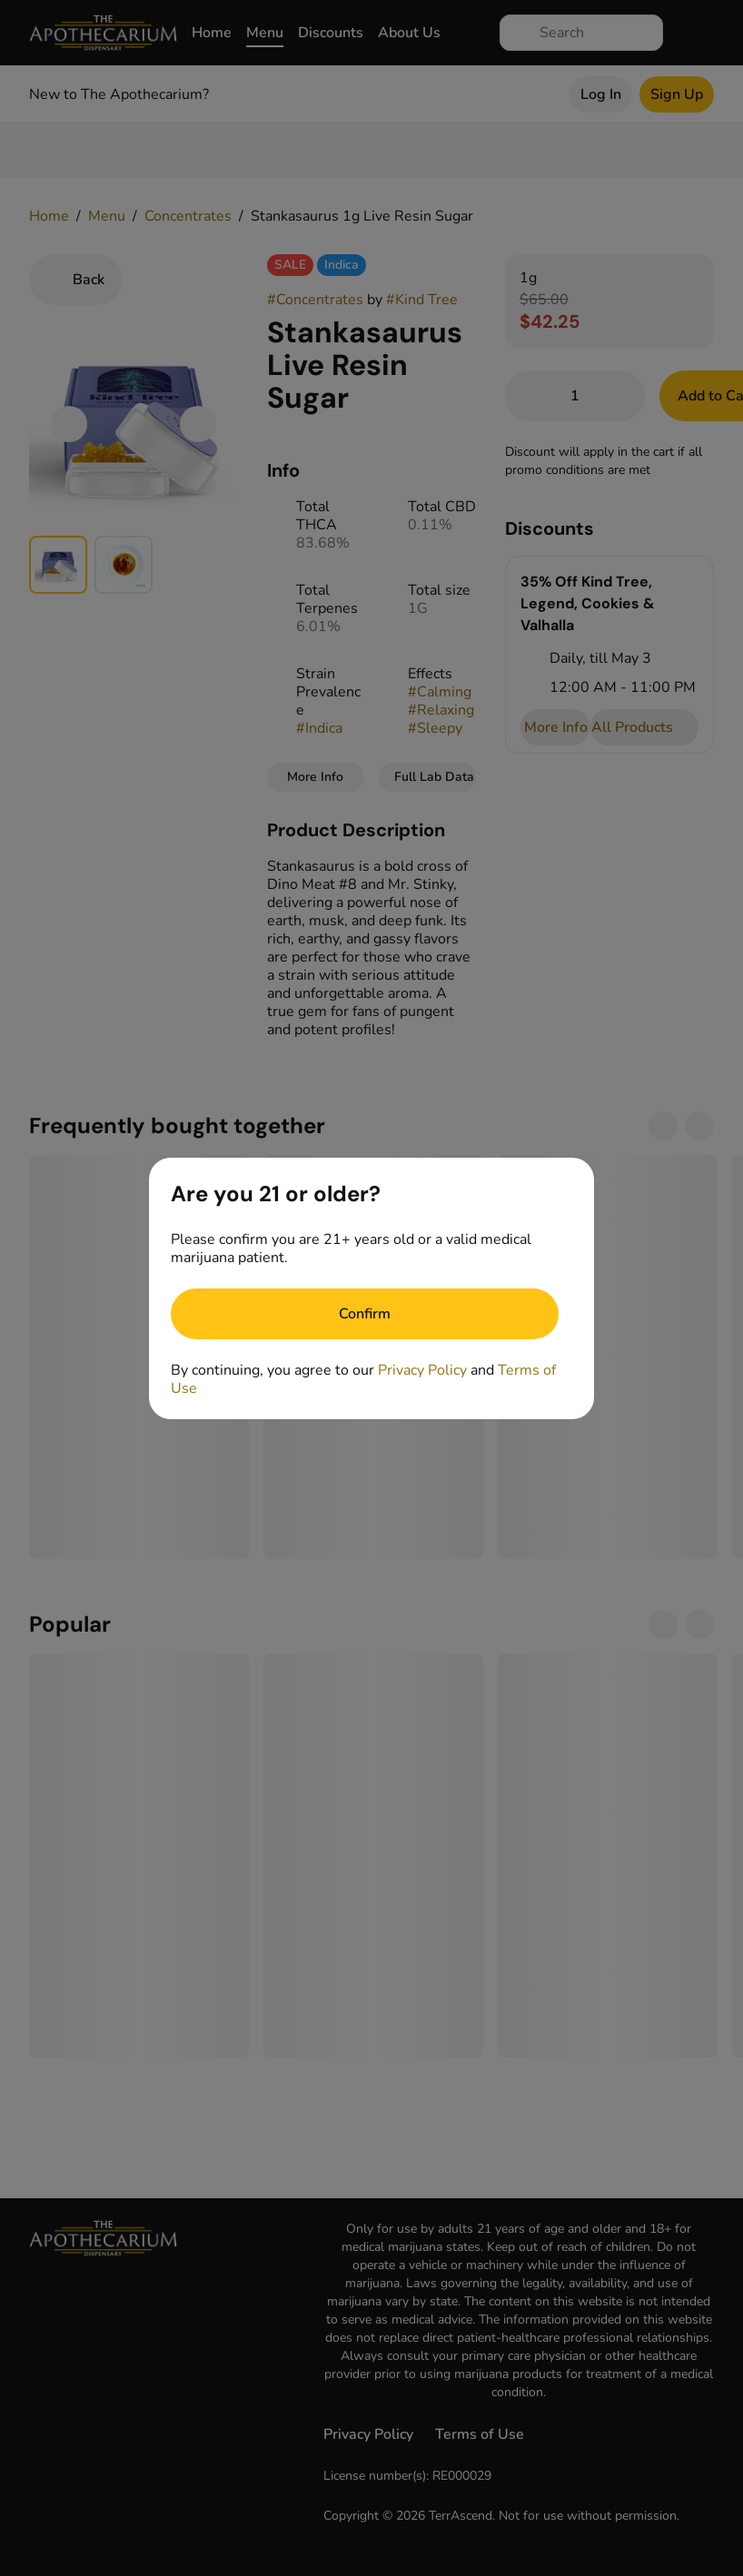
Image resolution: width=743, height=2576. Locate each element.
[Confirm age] (365, 1313)
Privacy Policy (422, 1370)
